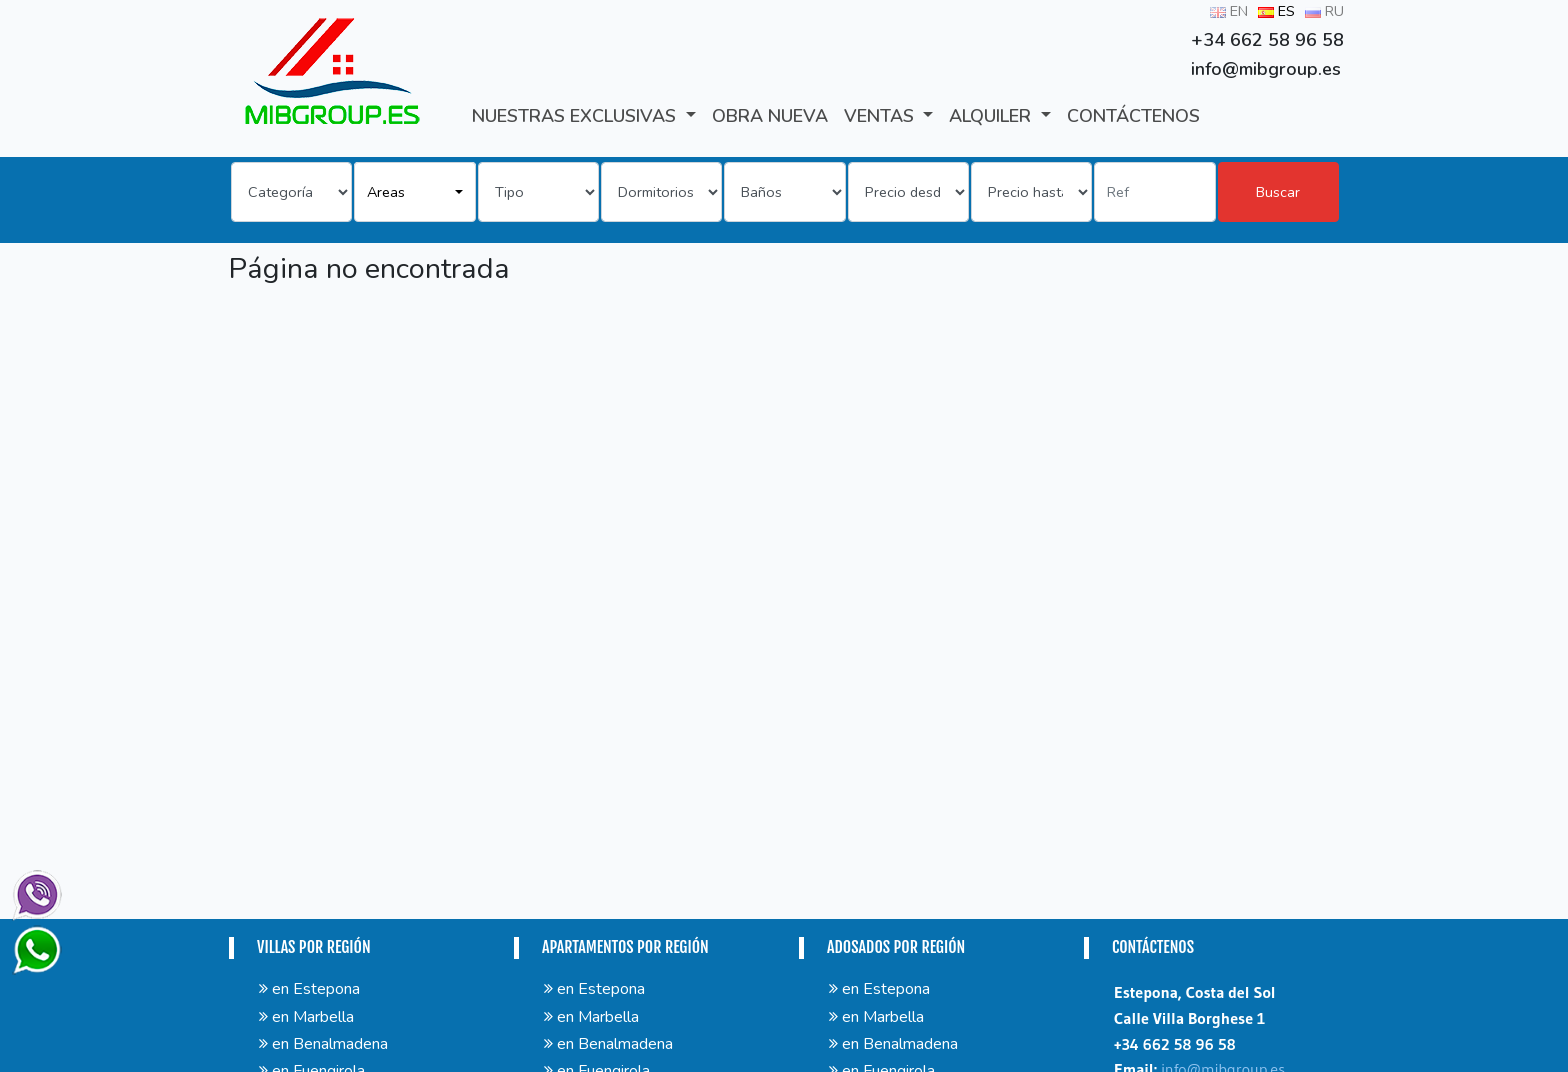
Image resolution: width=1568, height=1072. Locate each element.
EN (1229, 11)
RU (1324, 11)
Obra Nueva (770, 116)
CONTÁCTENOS (1133, 116)
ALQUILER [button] (992, 116)
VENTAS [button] (881, 116)
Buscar (1278, 192)
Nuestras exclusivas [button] (576, 116)
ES (1276, 11)
